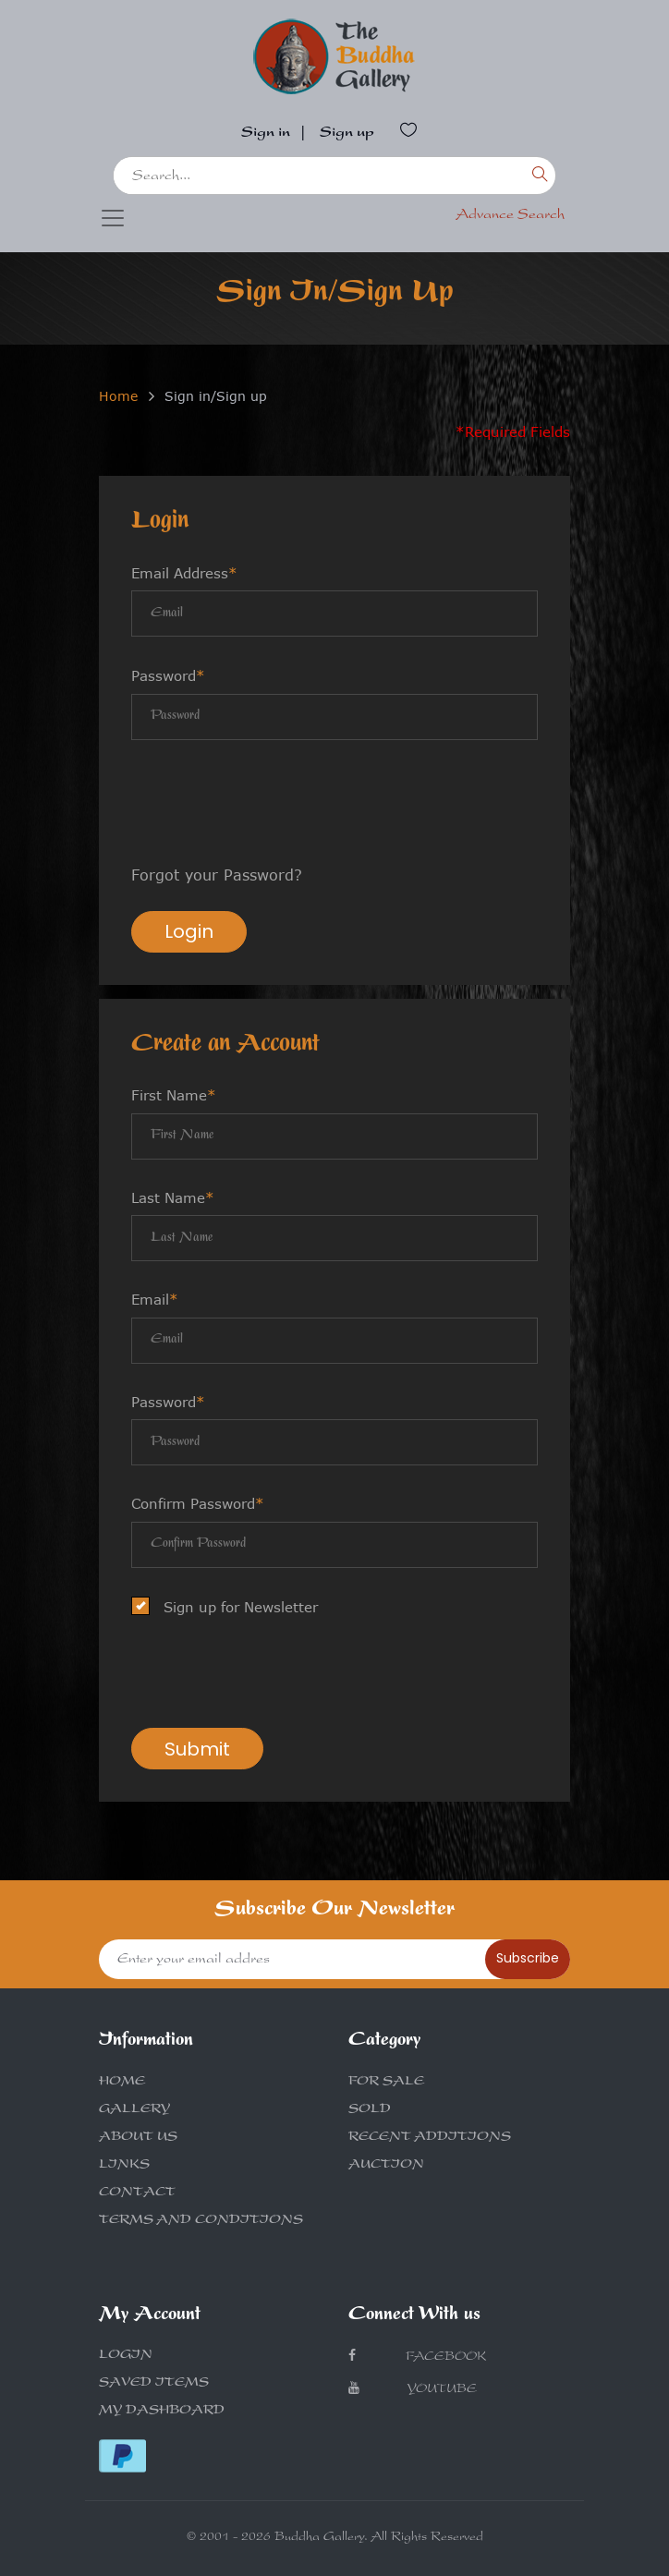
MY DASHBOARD (162, 2411)
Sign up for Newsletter (230, 1607)
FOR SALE (386, 2082)
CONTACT (137, 2193)
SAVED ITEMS (154, 2383)
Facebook (417, 2356)
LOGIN (125, 2356)
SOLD (369, 2110)
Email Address (184, 573)
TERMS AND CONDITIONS (201, 2221)
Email (154, 1299)
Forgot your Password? (216, 875)
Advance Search (510, 216)
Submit (197, 1749)
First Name (173, 1095)
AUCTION (386, 2165)
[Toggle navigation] (113, 218)
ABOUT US (138, 2138)
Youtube (412, 2389)
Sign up (347, 134)
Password (168, 675)
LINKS (124, 2165)
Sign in (265, 134)
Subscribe (527, 1958)
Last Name (172, 1197)
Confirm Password (197, 1503)
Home (118, 396)
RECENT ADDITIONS (429, 2138)
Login (188, 931)
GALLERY (134, 2110)
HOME (122, 2082)
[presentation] (271, 805)
